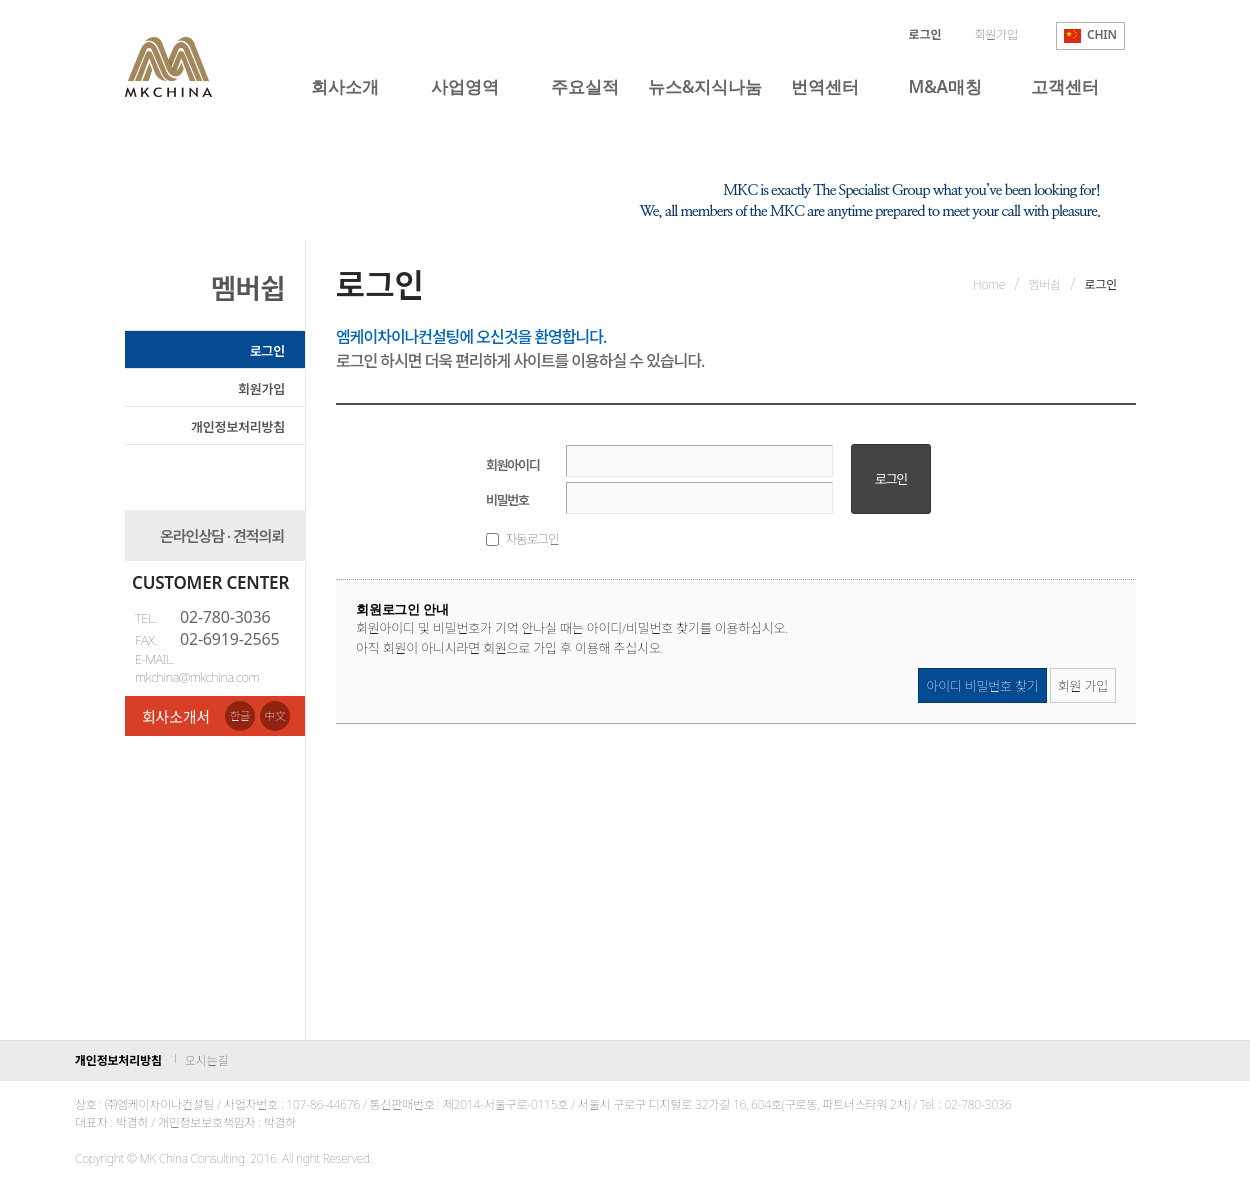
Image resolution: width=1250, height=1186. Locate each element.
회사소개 (344, 86)
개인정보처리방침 (238, 427)
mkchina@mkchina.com (197, 677)
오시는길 (206, 1060)
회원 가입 (1083, 686)
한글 (240, 715)
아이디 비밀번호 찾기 (982, 686)
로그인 (267, 351)
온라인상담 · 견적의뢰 (222, 536)
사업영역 (464, 86)
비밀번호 (507, 500)
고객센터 (1064, 86)
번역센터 (824, 86)
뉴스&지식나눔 (704, 86)
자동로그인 (531, 539)
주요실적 (584, 86)
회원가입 (995, 34)
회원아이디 (512, 465)
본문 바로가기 (0, 0)
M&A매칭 (945, 86)
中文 (275, 715)
